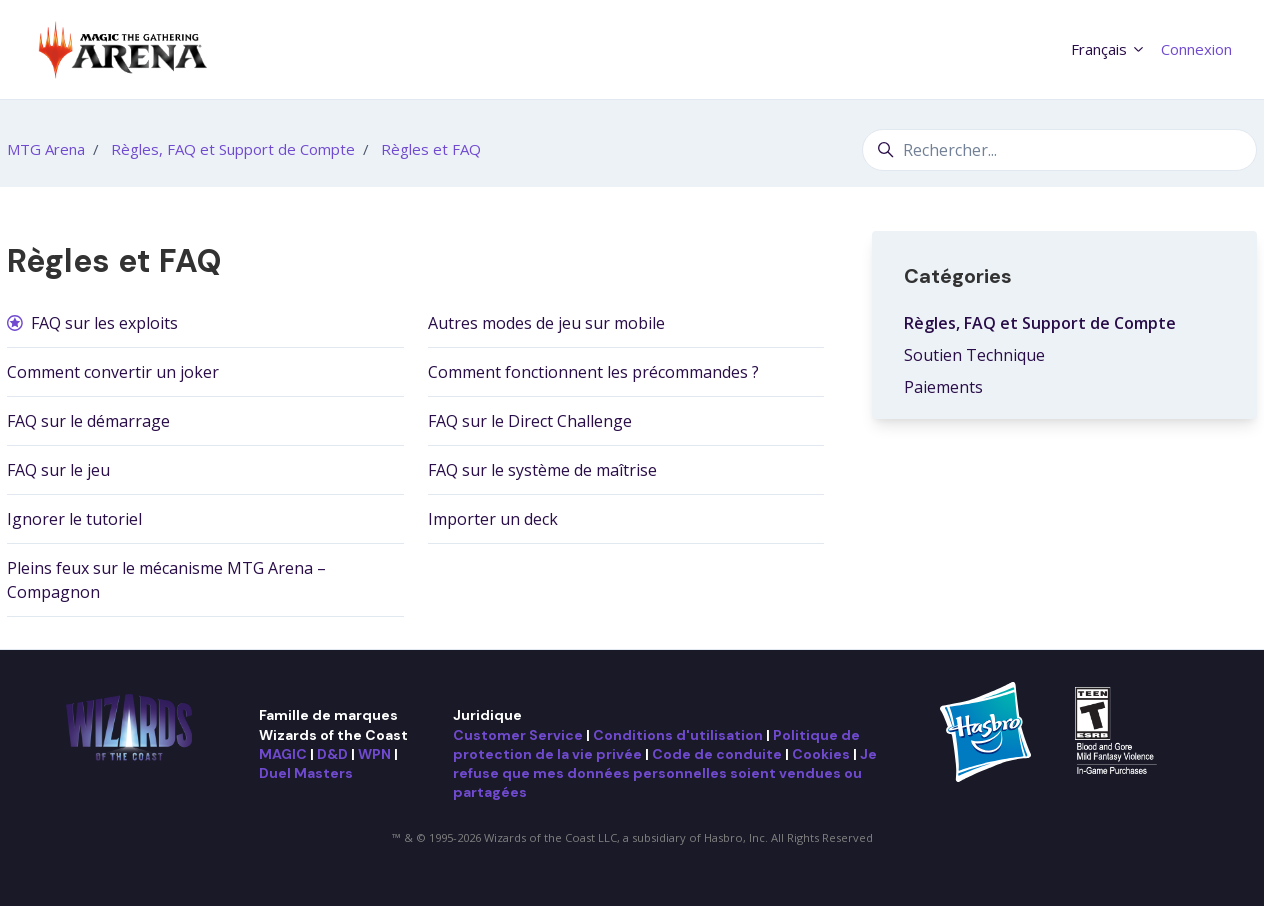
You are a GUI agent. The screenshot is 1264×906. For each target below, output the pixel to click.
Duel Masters (306, 773)
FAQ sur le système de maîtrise (542, 470)
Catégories (958, 276)
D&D (332, 754)
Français (1108, 49)
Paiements (943, 387)
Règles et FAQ (431, 149)
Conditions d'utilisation (678, 735)
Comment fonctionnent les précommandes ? (593, 372)
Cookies (821, 754)
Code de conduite (717, 754)
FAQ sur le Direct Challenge (530, 421)
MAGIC (283, 754)
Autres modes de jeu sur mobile (546, 323)
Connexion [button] (1196, 49)
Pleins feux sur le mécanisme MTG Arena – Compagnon (166, 580)
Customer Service (518, 735)
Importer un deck (493, 519)
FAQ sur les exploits (104, 323)
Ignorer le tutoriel (74, 519)
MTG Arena (46, 149)
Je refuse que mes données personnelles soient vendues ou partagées (665, 773)
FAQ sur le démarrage (88, 421)
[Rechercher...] (1059, 150)
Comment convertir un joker (113, 372)
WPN (374, 754)
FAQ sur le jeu (58, 470)
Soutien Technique (974, 355)
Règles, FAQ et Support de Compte (233, 149)
